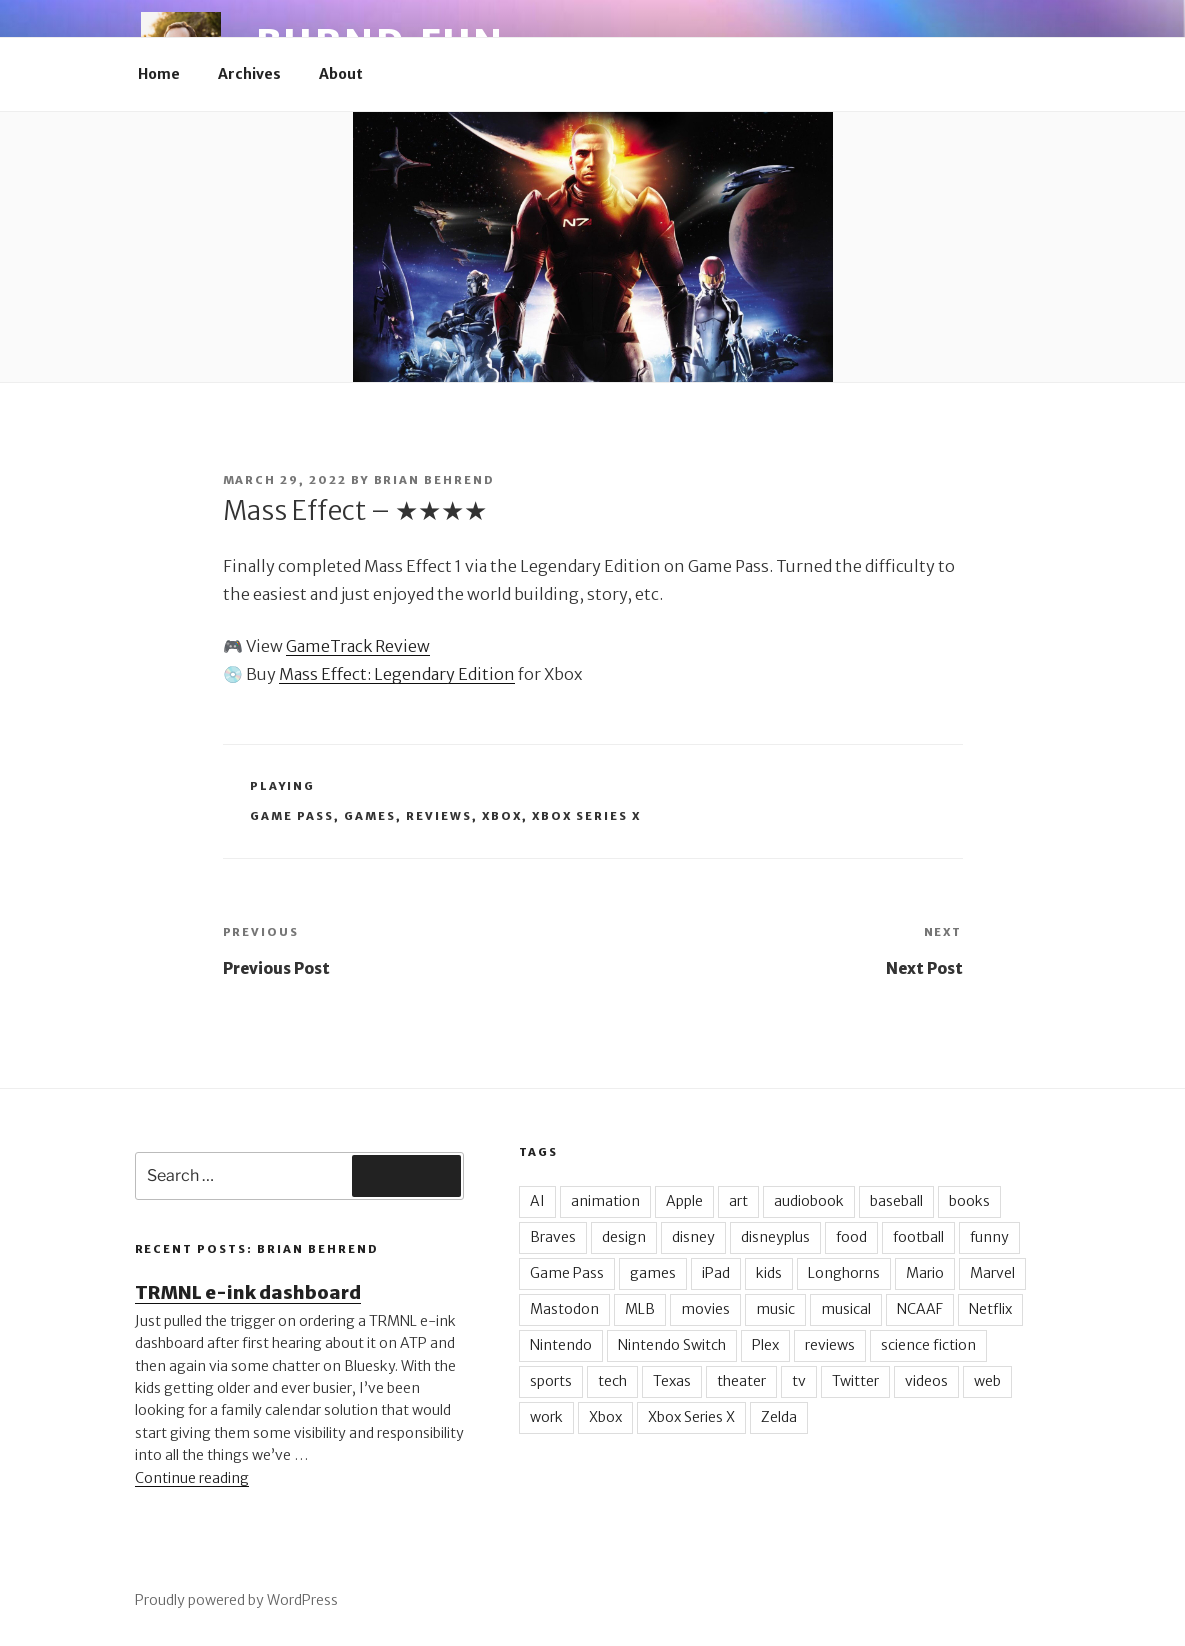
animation (605, 1201)
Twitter (855, 1381)
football (918, 1237)
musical (846, 1309)
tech (612, 1381)
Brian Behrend (435, 480)
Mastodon (564, 1309)
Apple (684, 1201)
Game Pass (292, 816)
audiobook (809, 1201)
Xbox (502, 816)
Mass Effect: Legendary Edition (397, 674)
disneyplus (775, 1237)
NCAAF (920, 1309)
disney (693, 1237)
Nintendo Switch (672, 1345)
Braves (553, 1237)
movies (705, 1309)
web (987, 1381)
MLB (640, 1309)
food (851, 1237)
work (546, 1417)
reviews (439, 816)
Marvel (992, 1273)
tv (799, 1381)
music (775, 1309)
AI (537, 1201)
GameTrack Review (358, 646)
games (370, 816)
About (341, 74)
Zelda (779, 1417)
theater (741, 1381)
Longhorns (844, 1273)
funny (989, 1237)
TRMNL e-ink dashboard (248, 1292)
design (624, 1237)
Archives (249, 74)
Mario (925, 1273)
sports (551, 1381)
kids (769, 1273)
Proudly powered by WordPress (236, 1600)
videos (926, 1381)
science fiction (928, 1345)
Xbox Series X (586, 816)
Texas (672, 1381)
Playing (282, 786)
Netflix (990, 1309)
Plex (765, 1345)
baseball (896, 1201)
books (969, 1201)
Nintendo (561, 1345)
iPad (716, 1273)
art (738, 1201)
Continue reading (192, 1478)
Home (159, 74)
